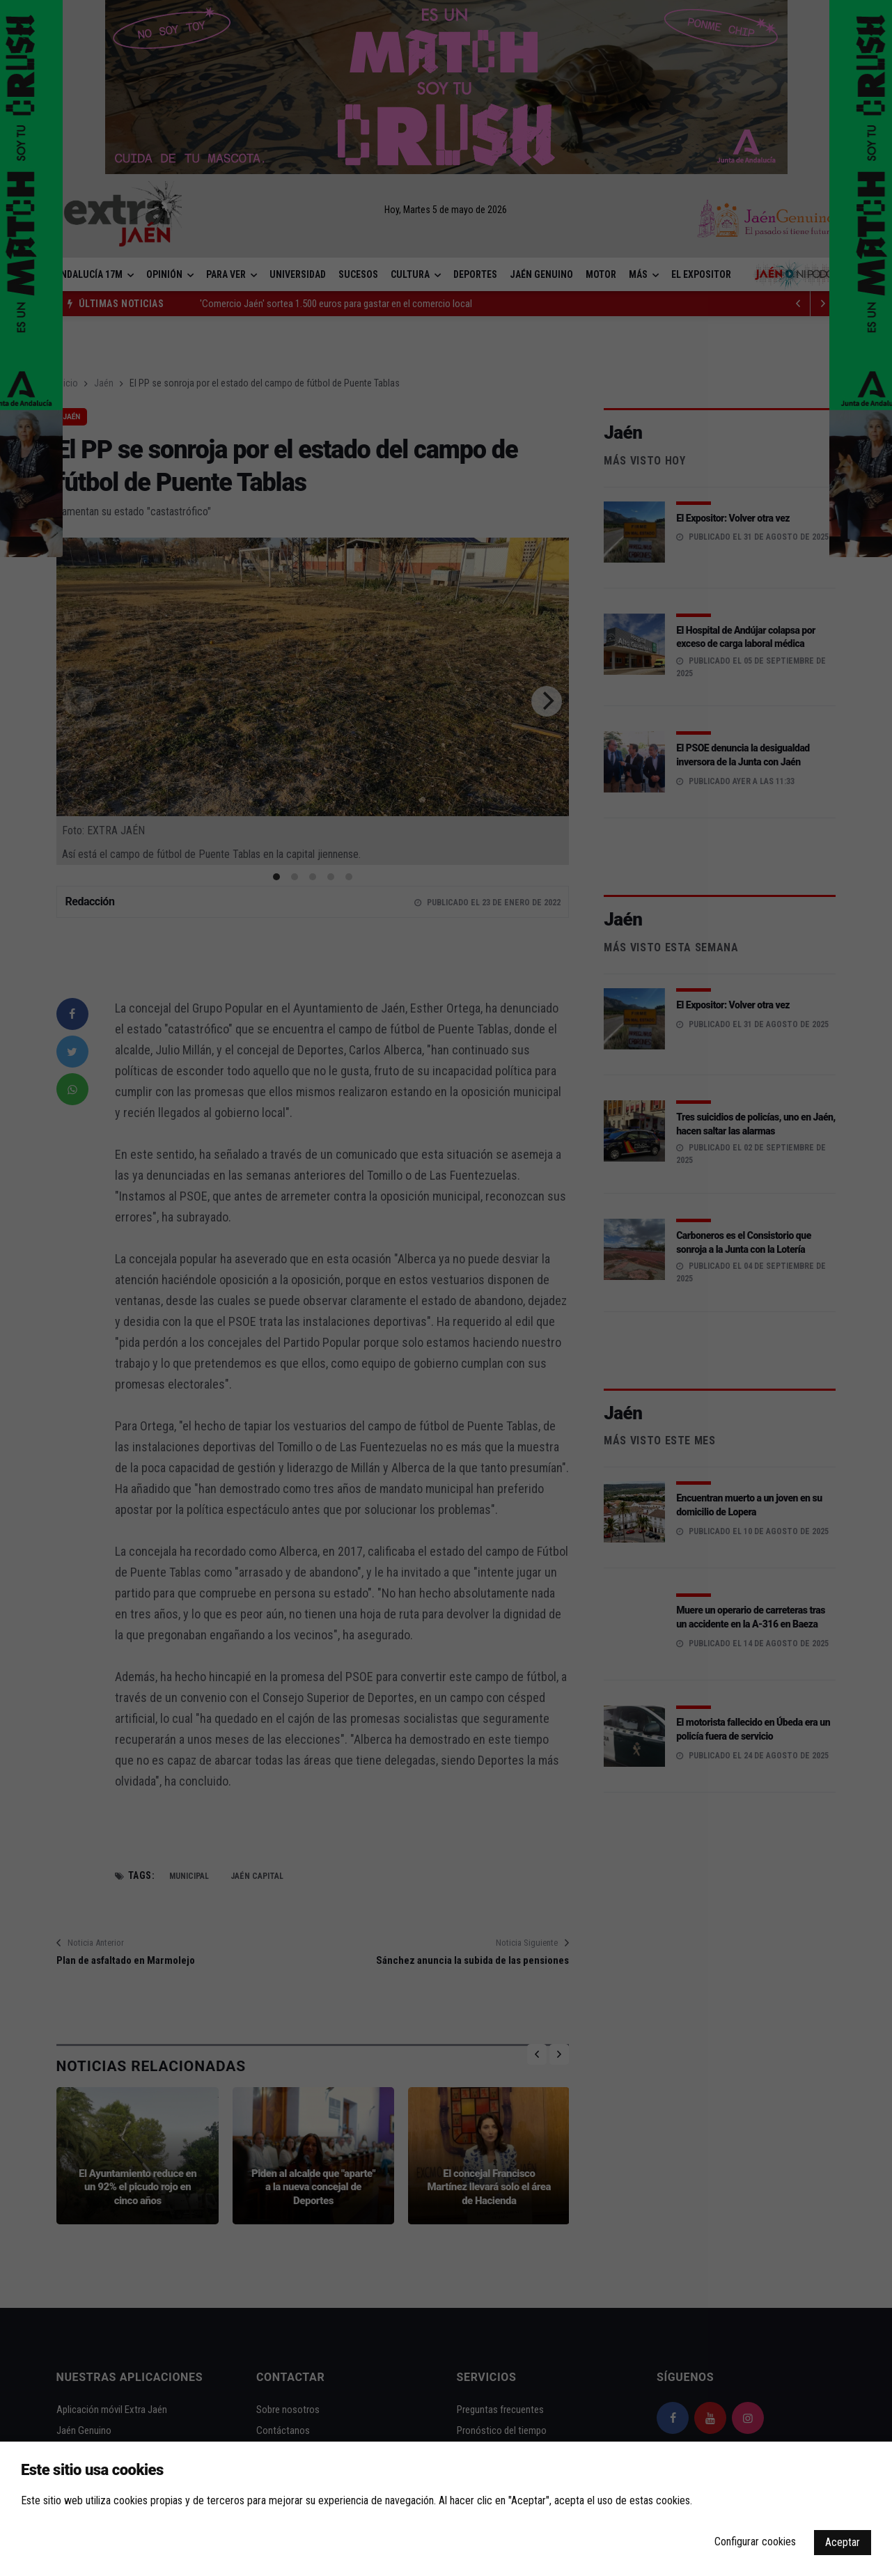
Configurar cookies (755, 2541)
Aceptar (842, 2542)
